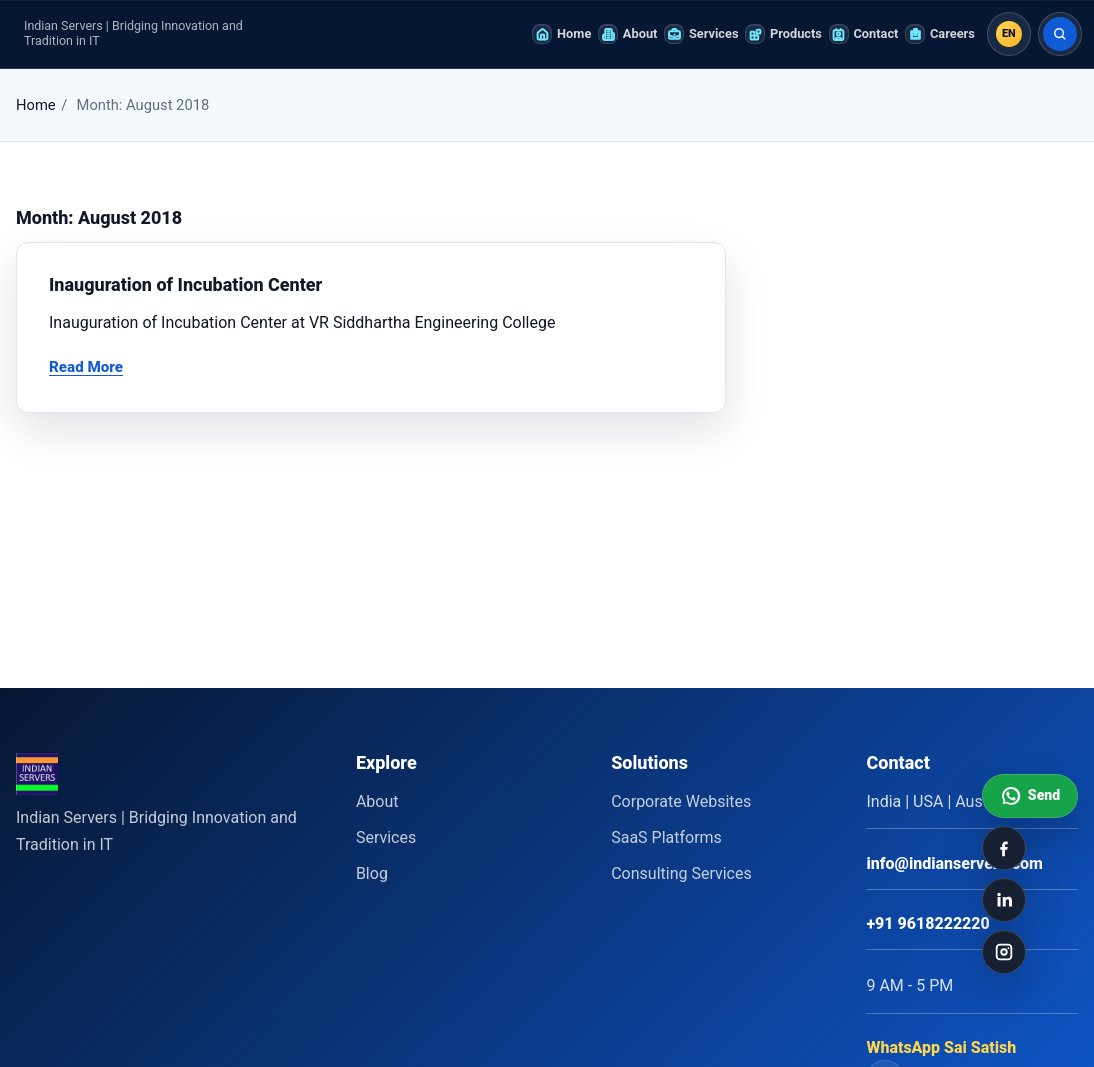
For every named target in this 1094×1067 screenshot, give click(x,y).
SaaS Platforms (666, 837)
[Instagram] (1004, 952)
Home (36, 105)
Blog (372, 873)
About (377, 801)
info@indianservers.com (954, 863)
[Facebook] (1004, 848)
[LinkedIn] (1004, 900)
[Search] (1060, 34)
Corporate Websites (681, 801)
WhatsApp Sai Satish (941, 1047)
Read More (86, 367)
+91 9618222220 (927, 923)
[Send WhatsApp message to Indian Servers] (1030, 796)
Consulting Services (681, 873)
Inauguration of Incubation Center (185, 284)
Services (386, 837)
